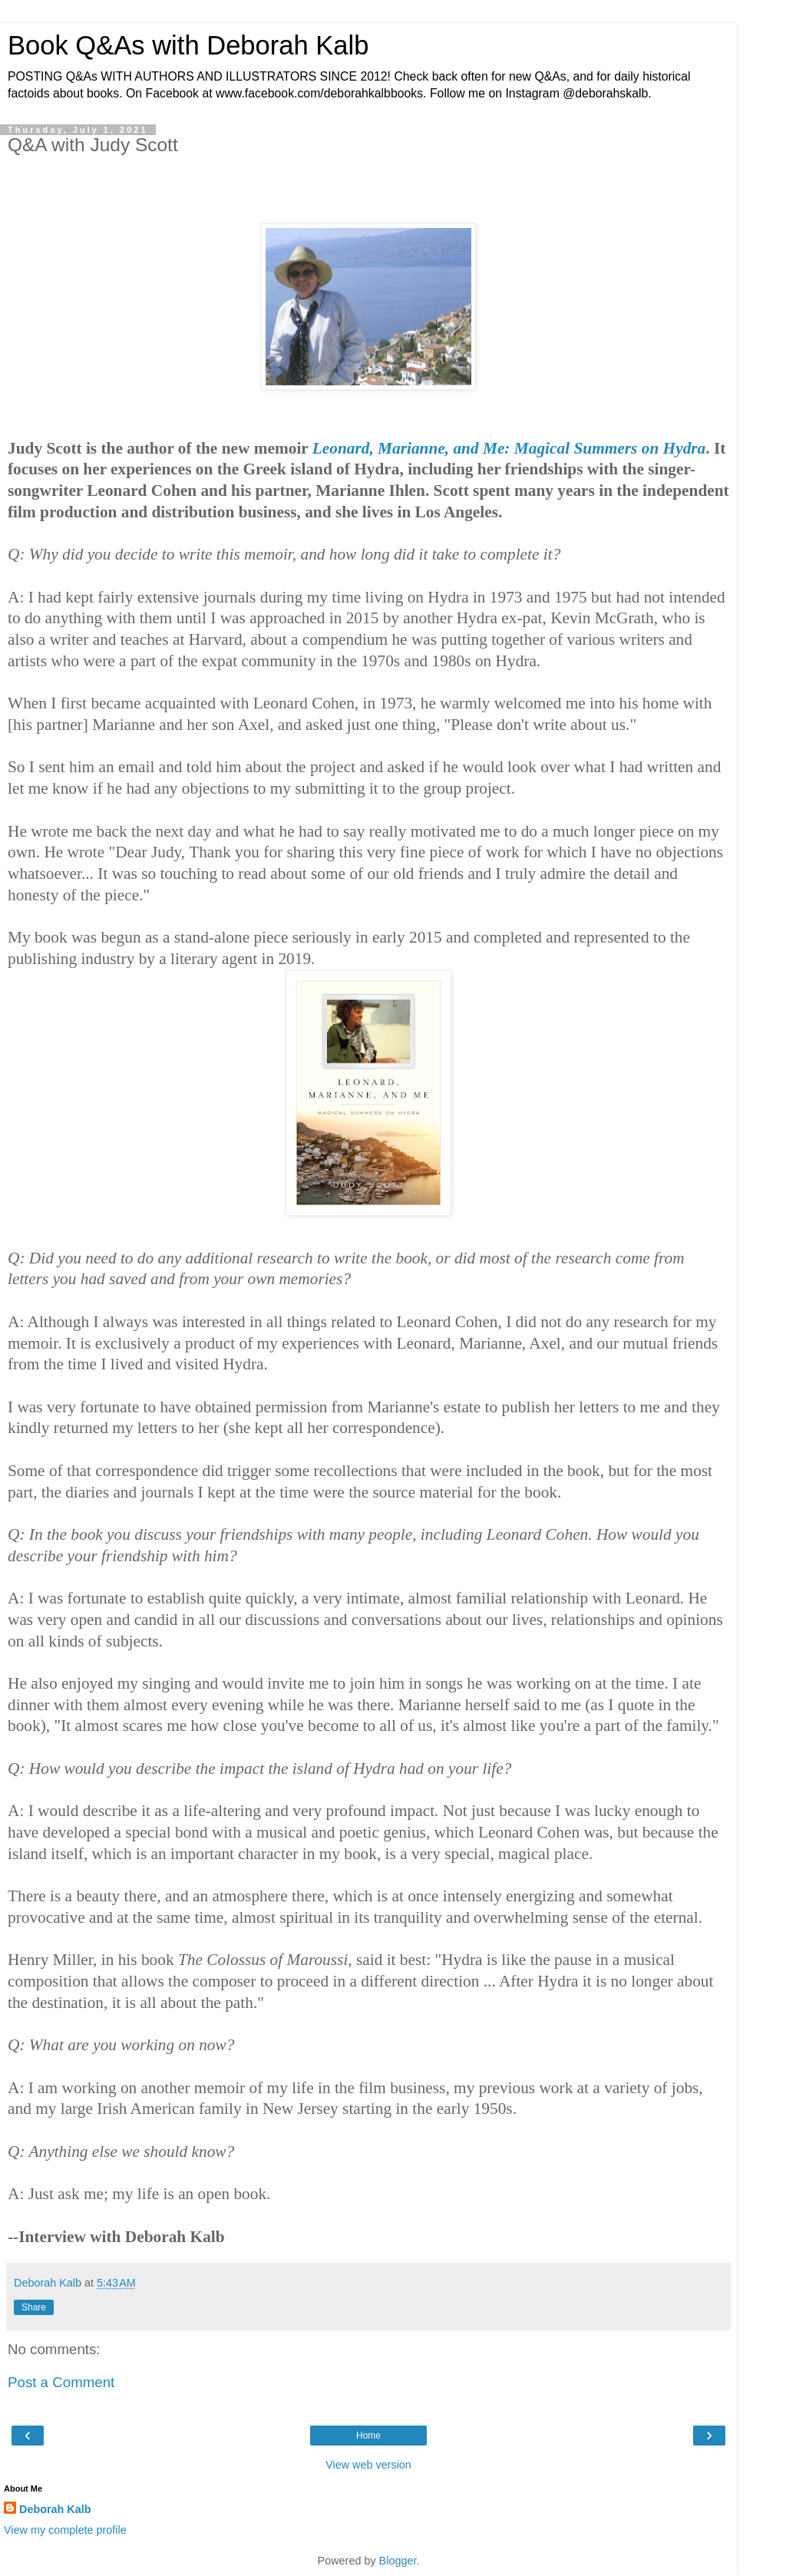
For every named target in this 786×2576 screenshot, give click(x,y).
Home (368, 2435)
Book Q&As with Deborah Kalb (188, 45)
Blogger (398, 2561)
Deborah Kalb (55, 2509)
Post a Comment (61, 2382)
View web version (368, 2465)
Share (33, 2307)
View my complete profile (65, 2530)
